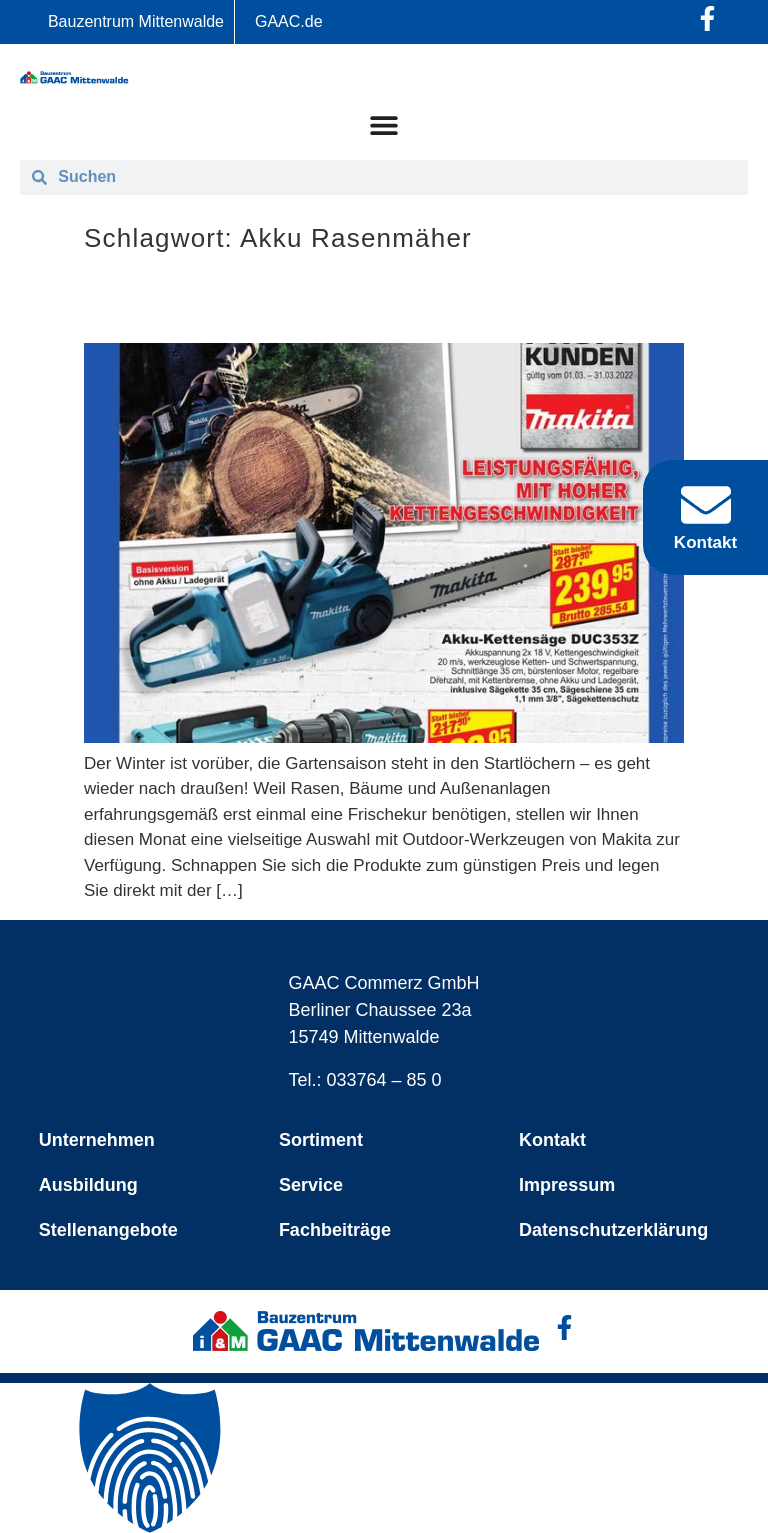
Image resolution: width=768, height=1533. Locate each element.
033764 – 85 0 (384, 1080)
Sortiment (321, 1140)
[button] (384, 1458)
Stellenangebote (108, 1230)
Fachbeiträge (335, 1230)
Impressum (567, 1185)
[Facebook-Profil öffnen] (707, 18)
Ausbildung (88, 1185)
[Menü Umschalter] (384, 125)
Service (311, 1185)
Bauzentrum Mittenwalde (136, 21)
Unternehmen (97, 1140)
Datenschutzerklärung (613, 1230)
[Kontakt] (706, 505)
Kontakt (552, 1140)
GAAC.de (289, 21)
